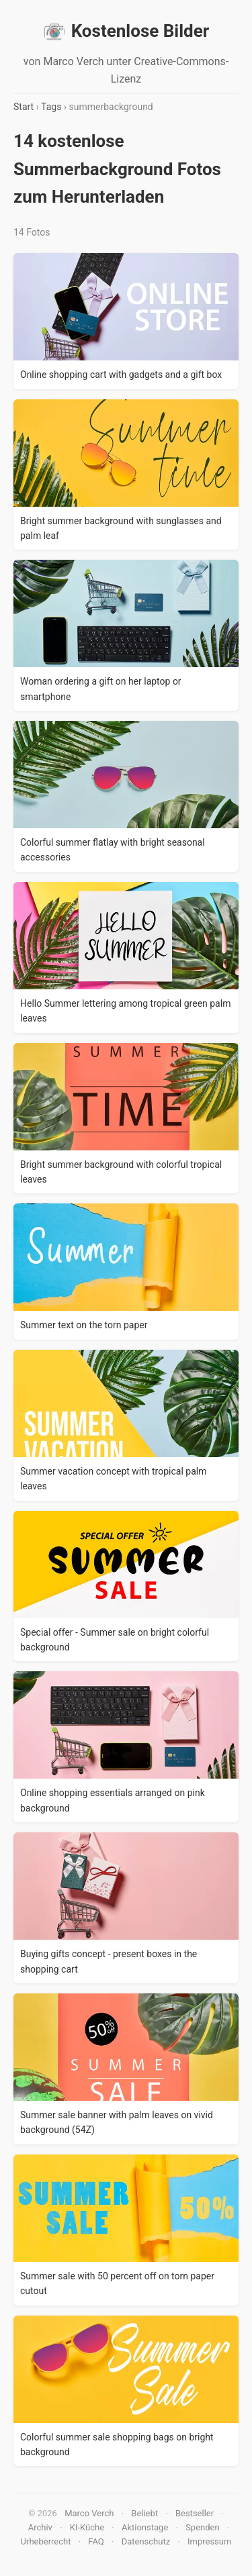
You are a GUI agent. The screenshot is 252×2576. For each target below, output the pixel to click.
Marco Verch (89, 2513)
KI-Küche (87, 2527)
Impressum (209, 2541)
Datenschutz (146, 2541)
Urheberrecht (46, 2541)
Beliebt (144, 2513)
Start (23, 106)
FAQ (95, 2541)
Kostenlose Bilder (126, 31)
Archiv (40, 2527)
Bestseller (194, 2513)
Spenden (202, 2527)
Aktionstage (145, 2527)
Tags (51, 106)
